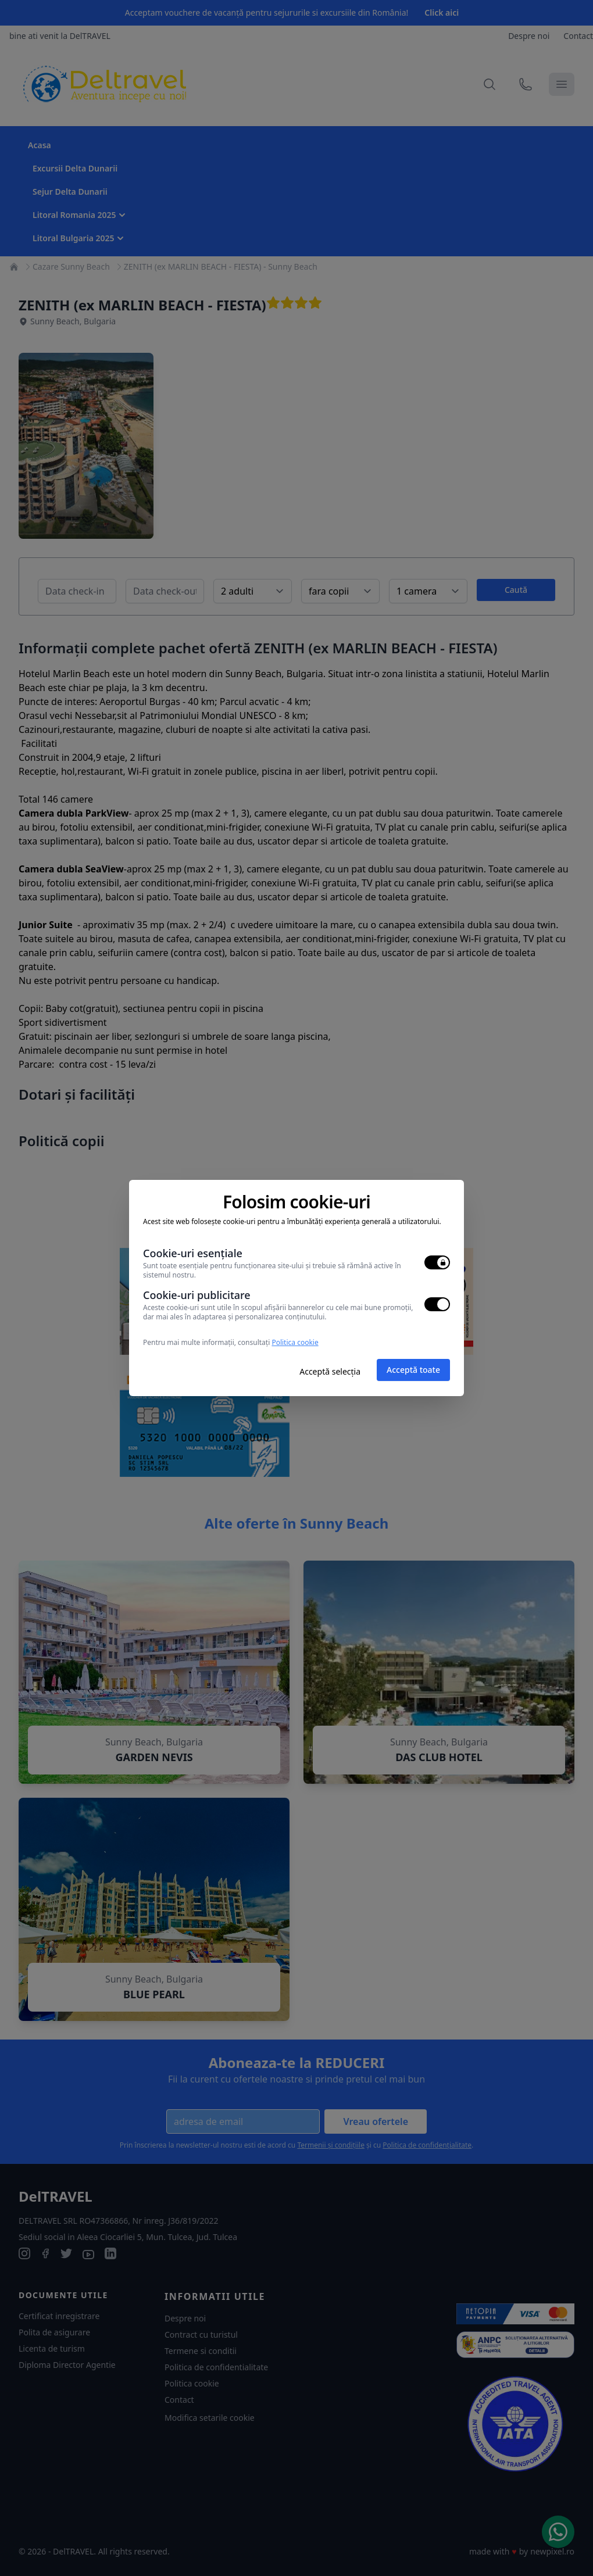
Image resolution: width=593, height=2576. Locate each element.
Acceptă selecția (329, 1371)
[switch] (437, 1262)
